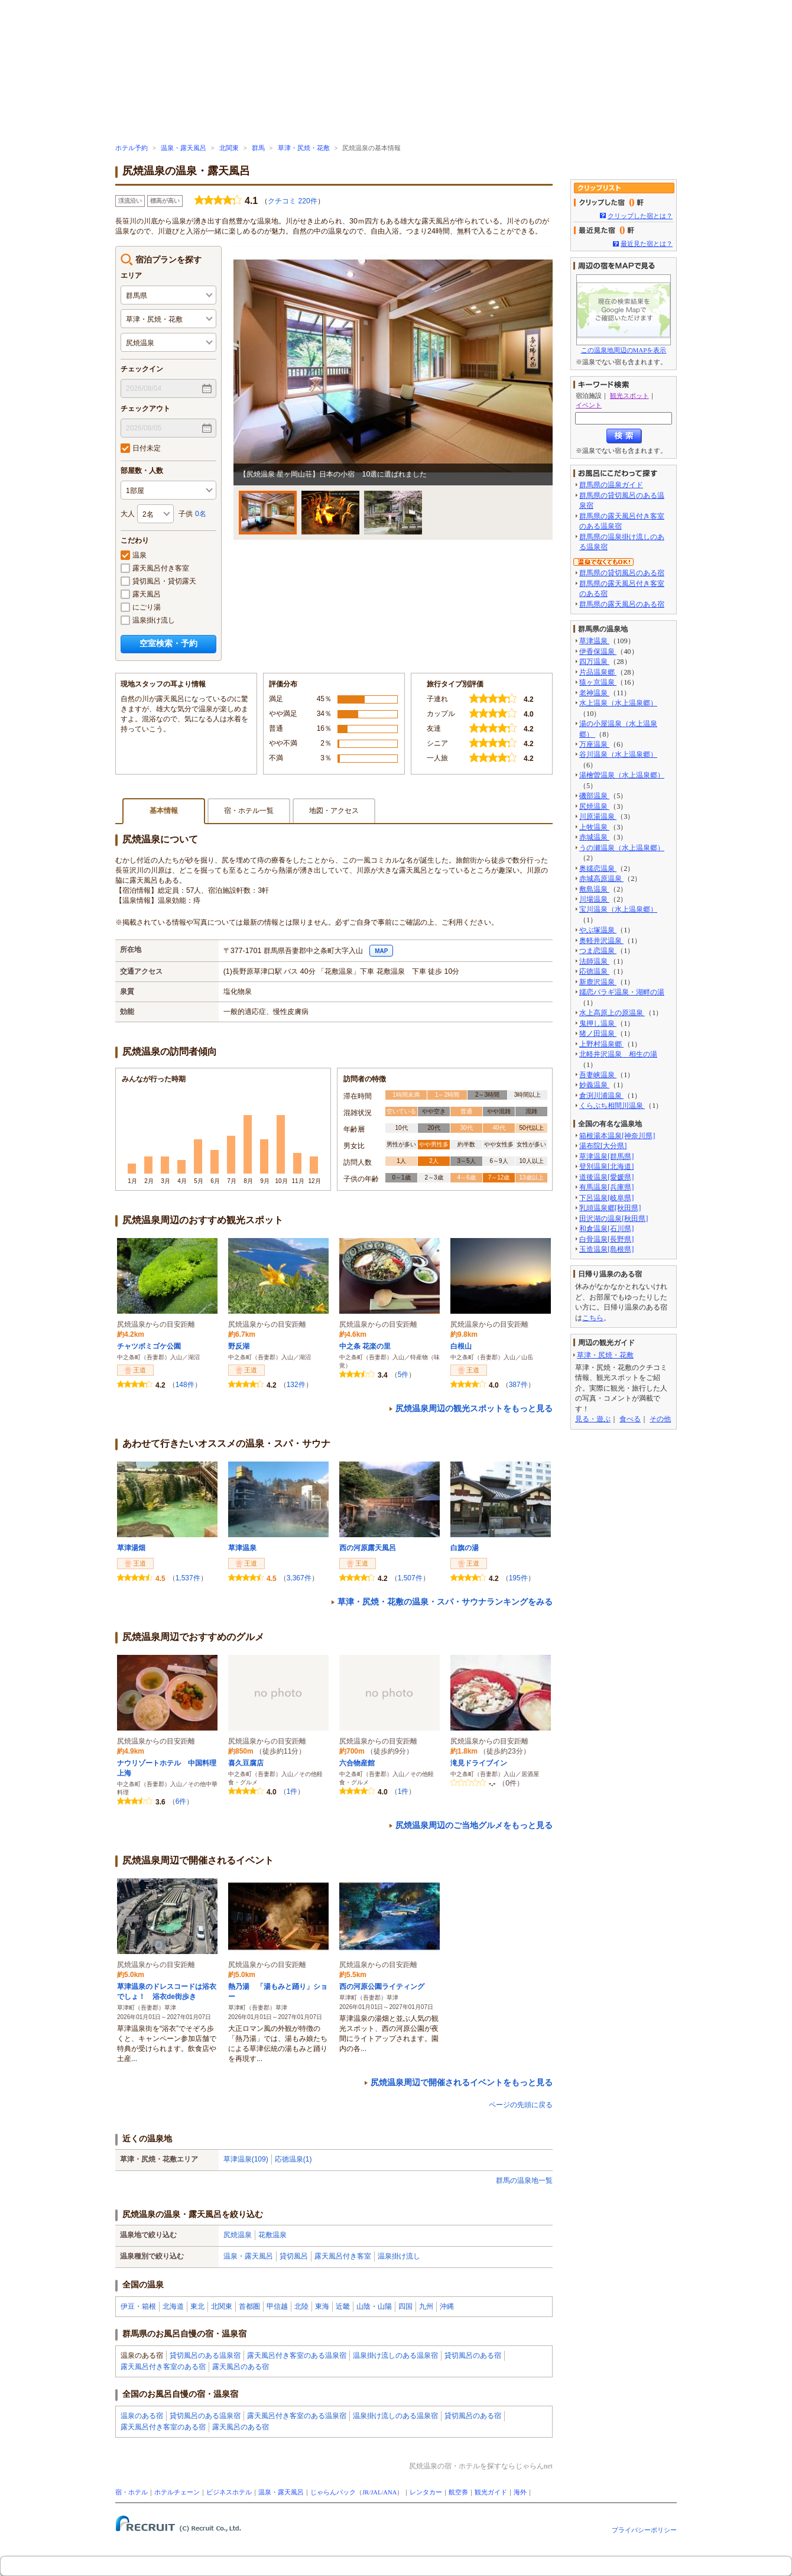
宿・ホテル (131, 2492)
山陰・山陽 (374, 2306)
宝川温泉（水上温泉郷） (618, 909)
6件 (181, 1801)
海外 (520, 2492)
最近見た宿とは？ (647, 243)
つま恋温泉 (597, 951)
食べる (630, 1419)
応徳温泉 (594, 971)
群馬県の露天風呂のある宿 (621, 604)
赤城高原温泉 (601, 878)
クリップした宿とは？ (640, 215)
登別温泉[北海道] (606, 1166)
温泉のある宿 (142, 2416)
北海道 (173, 2306)
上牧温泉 (594, 827)
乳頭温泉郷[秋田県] (610, 1208)
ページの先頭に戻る (521, 2105)
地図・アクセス (334, 810)
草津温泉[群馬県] (606, 1156)
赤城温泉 (594, 837)
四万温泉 (594, 661)
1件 (292, 1791)
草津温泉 (594, 641)
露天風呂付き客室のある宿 (163, 2367)
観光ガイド (491, 2492)
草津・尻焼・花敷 (304, 148)
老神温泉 (594, 693)
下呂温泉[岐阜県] (606, 1198)
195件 (518, 1578)
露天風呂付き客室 (155, 568)
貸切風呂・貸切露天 (158, 581)
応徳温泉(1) (293, 2159)
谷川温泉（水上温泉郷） (618, 754)
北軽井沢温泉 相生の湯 (618, 1054)
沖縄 (447, 2306)
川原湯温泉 (597, 816)
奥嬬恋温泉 (597, 868)
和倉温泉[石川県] (606, 1228)
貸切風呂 (294, 2256)
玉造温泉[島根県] (606, 1249)
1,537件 (188, 1578)
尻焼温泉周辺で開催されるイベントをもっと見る (462, 2082)
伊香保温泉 (597, 651)
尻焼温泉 (237, 2235)
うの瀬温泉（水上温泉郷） (621, 848)
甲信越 (277, 2306)
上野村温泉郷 (601, 1044)
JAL (376, 2492)
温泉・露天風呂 (183, 148)
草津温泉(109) (245, 2159)
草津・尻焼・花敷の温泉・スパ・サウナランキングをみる (445, 1601)
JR (365, 2492)
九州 (426, 2306)
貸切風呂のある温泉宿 (205, 2355)
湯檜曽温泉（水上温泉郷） (621, 775)
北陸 (301, 2306)
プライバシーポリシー (644, 2529)
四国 (405, 2306)
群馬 (258, 148)
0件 (511, 1783)
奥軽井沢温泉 (601, 941)
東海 (322, 2306)
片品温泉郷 (597, 672)
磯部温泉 (594, 796)
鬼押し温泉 (597, 1023)
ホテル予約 (131, 148)
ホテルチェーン (177, 2492)
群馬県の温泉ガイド (611, 485)
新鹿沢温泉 (597, 982)
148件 (185, 1385)
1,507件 (410, 1578)
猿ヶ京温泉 (597, 682)
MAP (381, 951)
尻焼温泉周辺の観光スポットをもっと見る (474, 1408)
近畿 (343, 2306)
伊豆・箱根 (138, 2306)
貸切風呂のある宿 (472, 2355)
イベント (589, 405)
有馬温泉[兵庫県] (606, 1187)
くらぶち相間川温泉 (612, 1105)
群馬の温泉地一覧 (524, 2180)
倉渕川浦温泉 (601, 1095)
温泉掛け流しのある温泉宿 (395, 2355)
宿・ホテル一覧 (249, 810)
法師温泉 (594, 961)
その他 (660, 1419)
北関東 (229, 148)
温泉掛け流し (148, 620)
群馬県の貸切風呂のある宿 (621, 573)
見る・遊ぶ (593, 1419)
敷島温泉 (594, 889)
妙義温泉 (594, 1085)
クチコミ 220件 (292, 201)
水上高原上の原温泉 (612, 1013)
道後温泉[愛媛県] (606, 1177)
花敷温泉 (272, 2235)
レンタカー (426, 2492)
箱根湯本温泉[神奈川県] (617, 1136)
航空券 (458, 2492)
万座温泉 (594, 744)
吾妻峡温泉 (597, 1075)
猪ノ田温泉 (597, 1033)
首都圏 (249, 2306)
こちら (592, 1318)
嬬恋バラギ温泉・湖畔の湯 (621, 992)
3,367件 (299, 1578)
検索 (624, 436)
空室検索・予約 (168, 643)
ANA (390, 2492)
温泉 (134, 555)
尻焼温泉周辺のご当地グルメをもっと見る (474, 1825)
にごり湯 (141, 607)
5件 (403, 1374)
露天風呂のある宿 (240, 2367)
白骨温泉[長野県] (606, 1239)
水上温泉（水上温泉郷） (618, 703)
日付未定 (141, 448)
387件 (518, 1385)
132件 (296, 1385)
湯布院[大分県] (603, 1146)
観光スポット (629, 395)
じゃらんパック (333, 2492)
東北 (197, 2306)
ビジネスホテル (229, 2492)
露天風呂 (141, 594)
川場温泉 (594, 899)
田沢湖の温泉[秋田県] (613, 1218)
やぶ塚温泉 (597, 930)
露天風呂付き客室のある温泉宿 (296, 2355)
